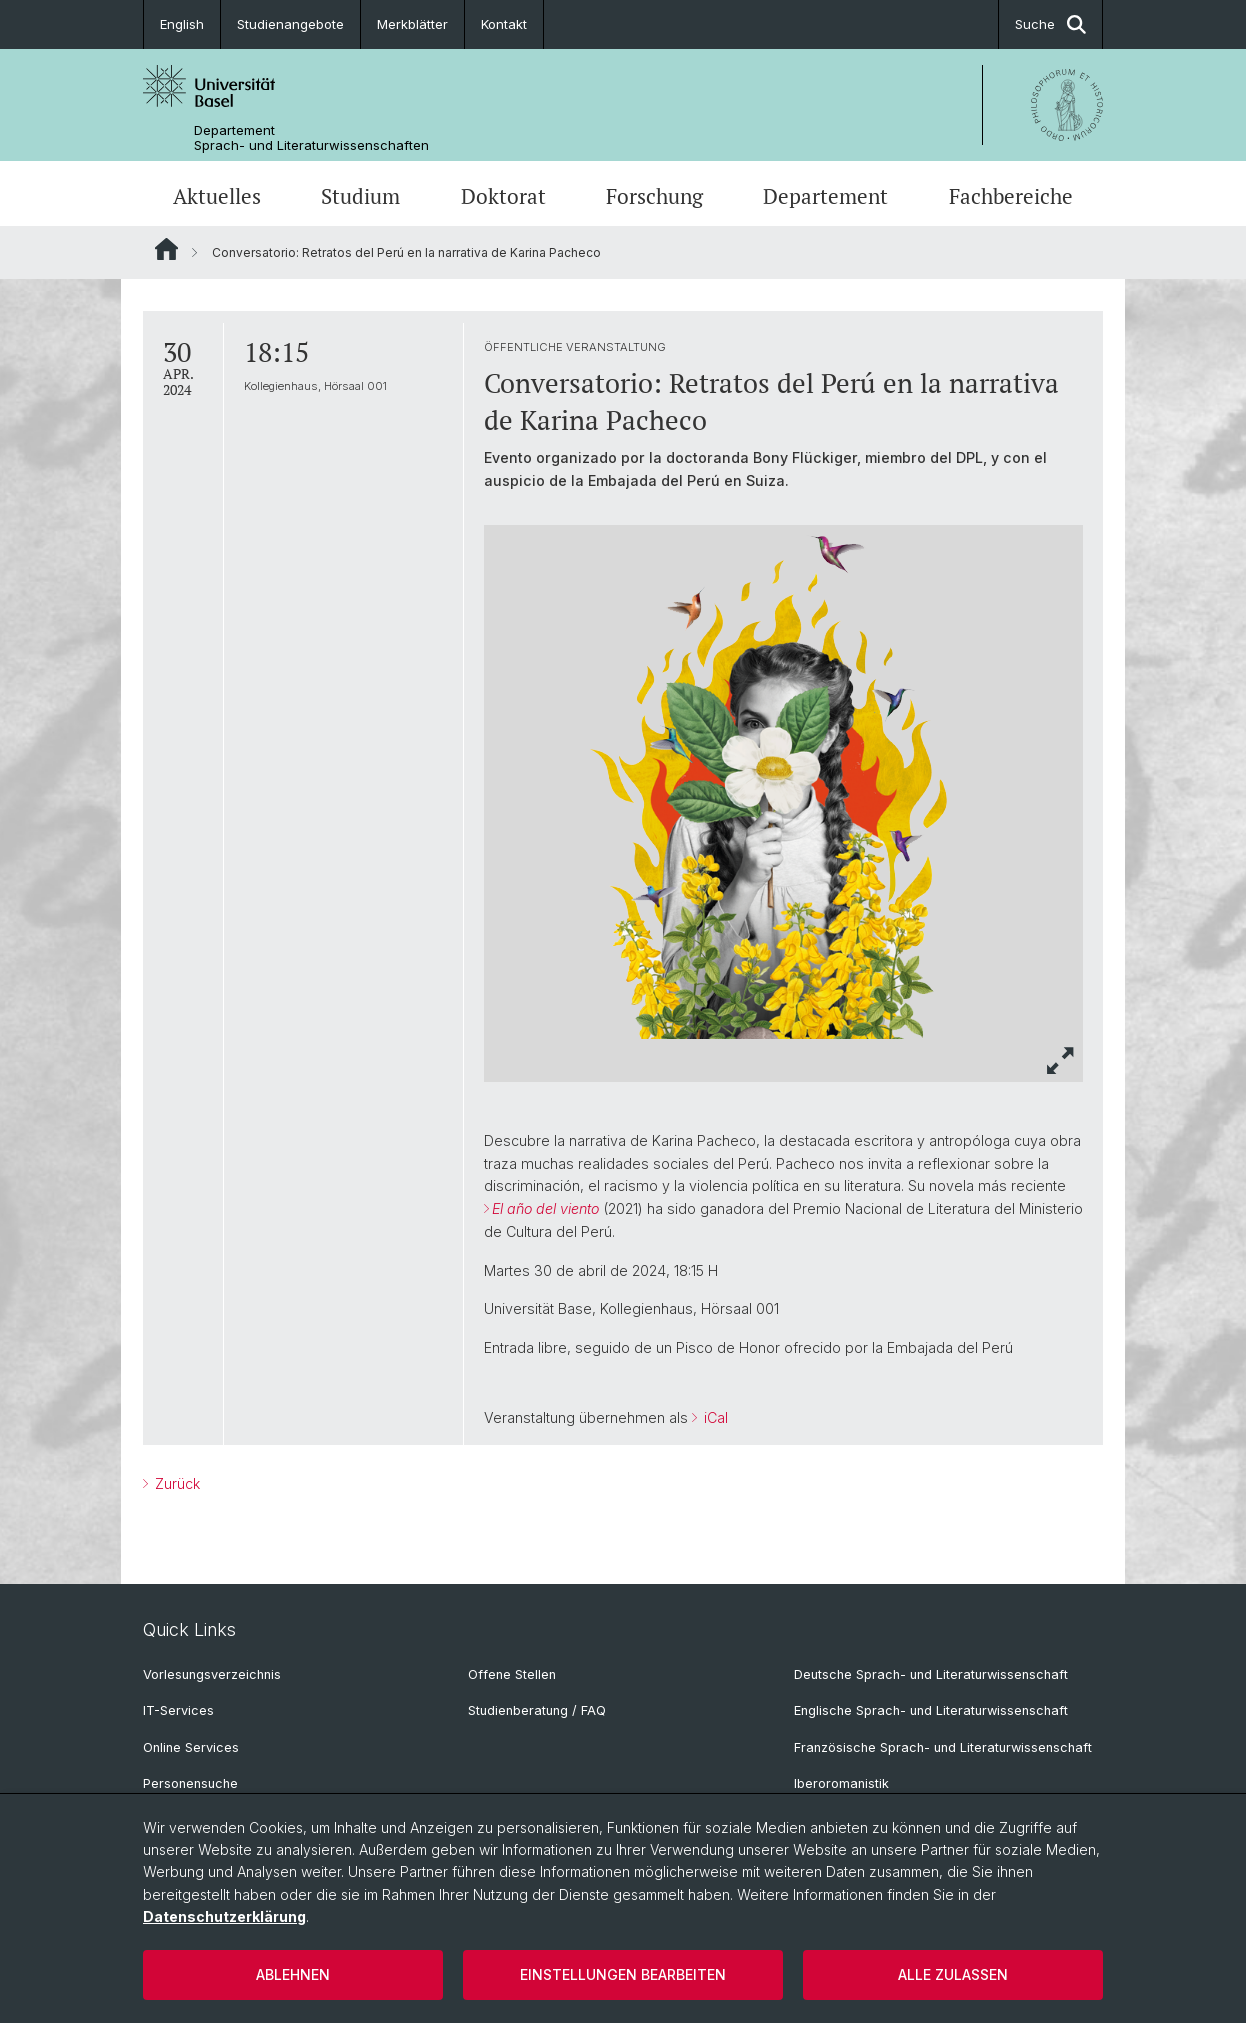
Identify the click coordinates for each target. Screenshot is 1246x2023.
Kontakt (504, 24)
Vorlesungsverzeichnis (212, 1674)
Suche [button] (1050, 24)
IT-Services (178, 1710)
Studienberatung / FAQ (537, 1710)
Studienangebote (290, 24)
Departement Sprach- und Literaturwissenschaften (311, 138)
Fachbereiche (1011, 196)
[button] (1061, 1060)
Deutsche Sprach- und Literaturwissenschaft (931, 1674)
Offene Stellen (512, 1674)
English (182, 24)
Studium (360, 196)
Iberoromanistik (841, 1783)
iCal (714, 1417)
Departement (825, 196)
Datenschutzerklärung (224, 1916)
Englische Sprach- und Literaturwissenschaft (931, 1710)
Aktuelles (217, 196)
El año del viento (545, 1208)
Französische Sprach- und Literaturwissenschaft (943, 1747)
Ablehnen (293, 1974)
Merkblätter (412, 24)
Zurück (175, 1483)
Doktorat (503, 196)
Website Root (166, 249)
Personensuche (190, 1783)
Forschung (654, 196)
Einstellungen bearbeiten (623, 1974)
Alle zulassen (953, 1974)
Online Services (191, 1747)
